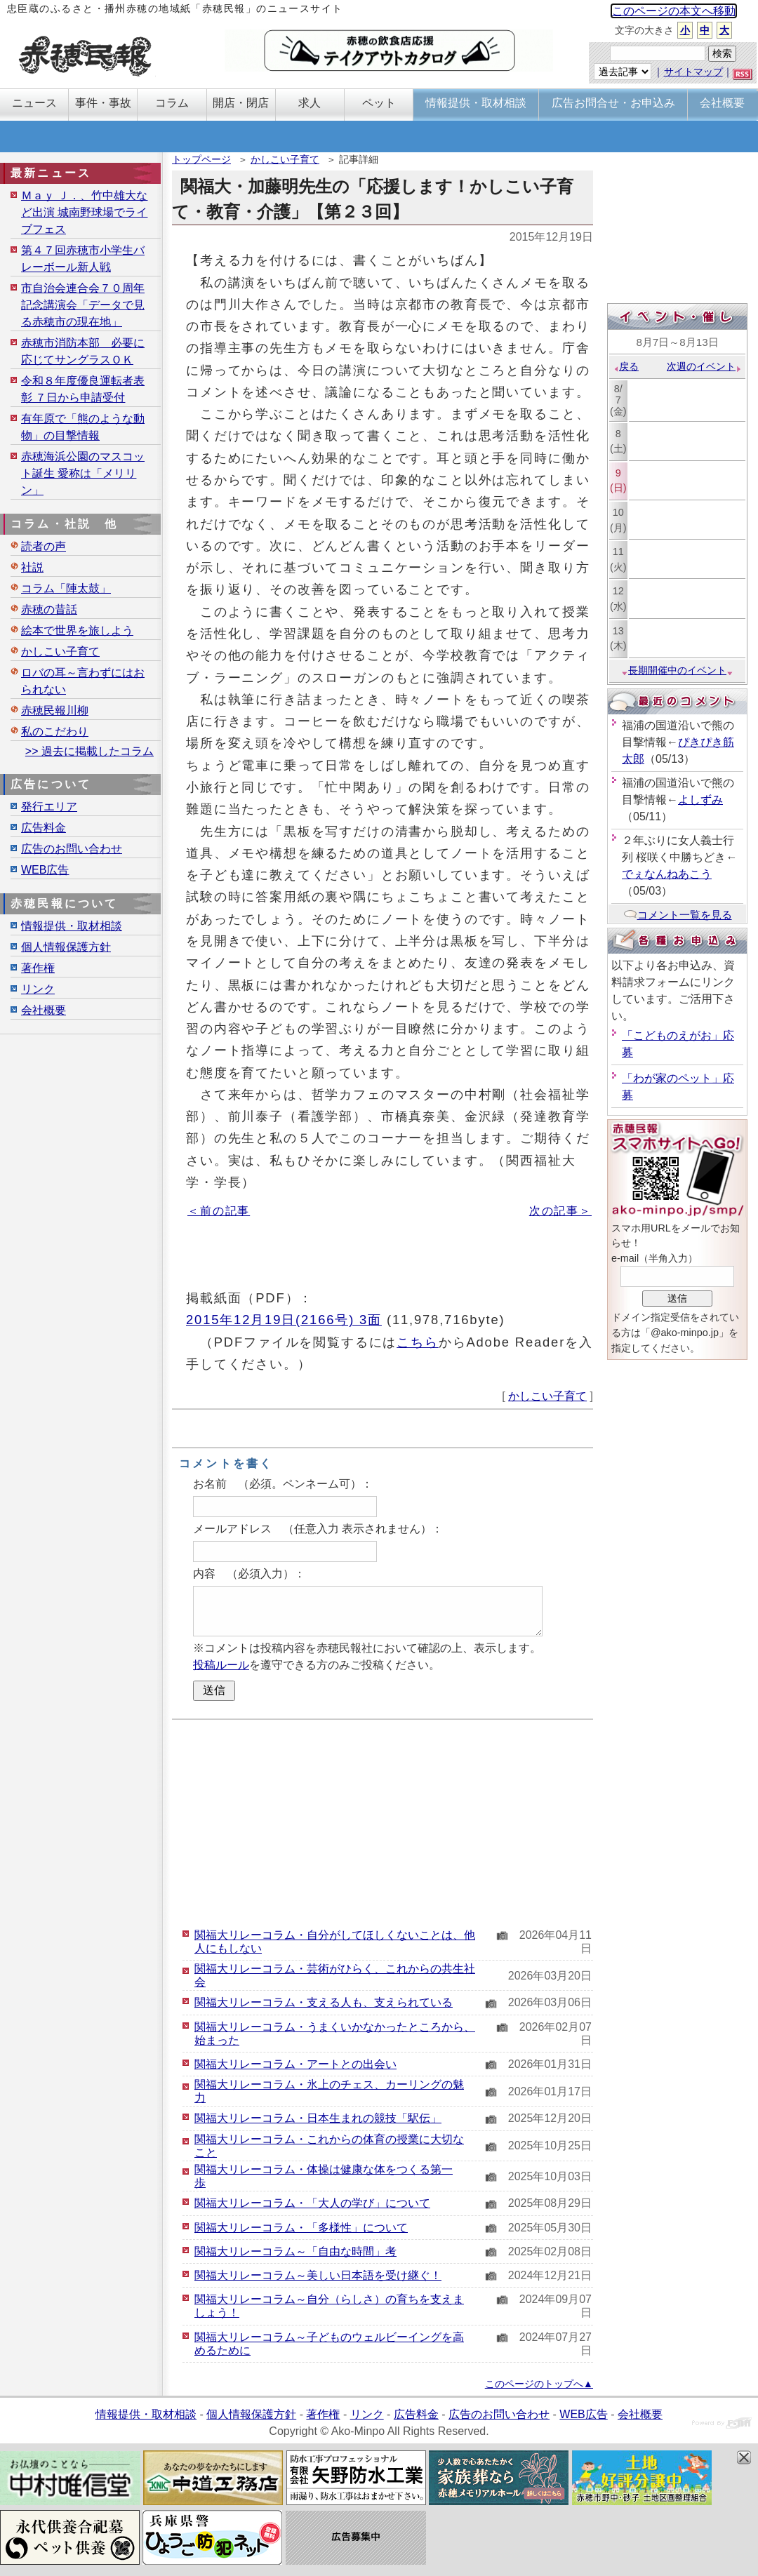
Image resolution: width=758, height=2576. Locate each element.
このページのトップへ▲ (539, 2383)
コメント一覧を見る (677, 915)
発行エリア (49, 807)
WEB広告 (45, 870)
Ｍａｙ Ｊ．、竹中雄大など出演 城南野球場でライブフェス (84, 212)
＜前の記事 (218, 1211)
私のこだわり (54, 732)
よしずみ (700, 800)
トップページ (201, 159)
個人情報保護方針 (66, 947)
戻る (626, 366)
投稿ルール (221, 1665)
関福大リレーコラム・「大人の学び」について (312, 2203)
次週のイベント (704, 366)
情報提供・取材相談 (71, 926)
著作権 (38, 968)
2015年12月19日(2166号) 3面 (284, 1319)
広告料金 (43, 828)
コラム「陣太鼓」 (66, 588)
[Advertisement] (382, 1821)
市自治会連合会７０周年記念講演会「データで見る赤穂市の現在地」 (83, 305)
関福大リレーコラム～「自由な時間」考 (295, 2251)
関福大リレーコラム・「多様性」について (301, 2228)
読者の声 (43, 546)
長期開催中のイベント (677, 670)
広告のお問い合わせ (71, 849)
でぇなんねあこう (667, 874)
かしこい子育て (285, 159)
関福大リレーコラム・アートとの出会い (295, 2064)
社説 (32, 567)
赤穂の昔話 (49, 609)
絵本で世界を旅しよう (77, 630)
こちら (418, 1342)
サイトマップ (693, 71)
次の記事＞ (560, 1211)
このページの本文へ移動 (674, 11)
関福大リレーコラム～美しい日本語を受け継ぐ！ (317, 2275)
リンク (38, 989)
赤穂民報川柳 (54, 710)
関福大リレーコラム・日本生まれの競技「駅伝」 (317, 2118)
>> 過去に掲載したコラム (89, 751)
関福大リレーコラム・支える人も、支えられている (323, 2002)
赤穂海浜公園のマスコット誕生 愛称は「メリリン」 (83, 473)
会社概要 (43, 1010)
